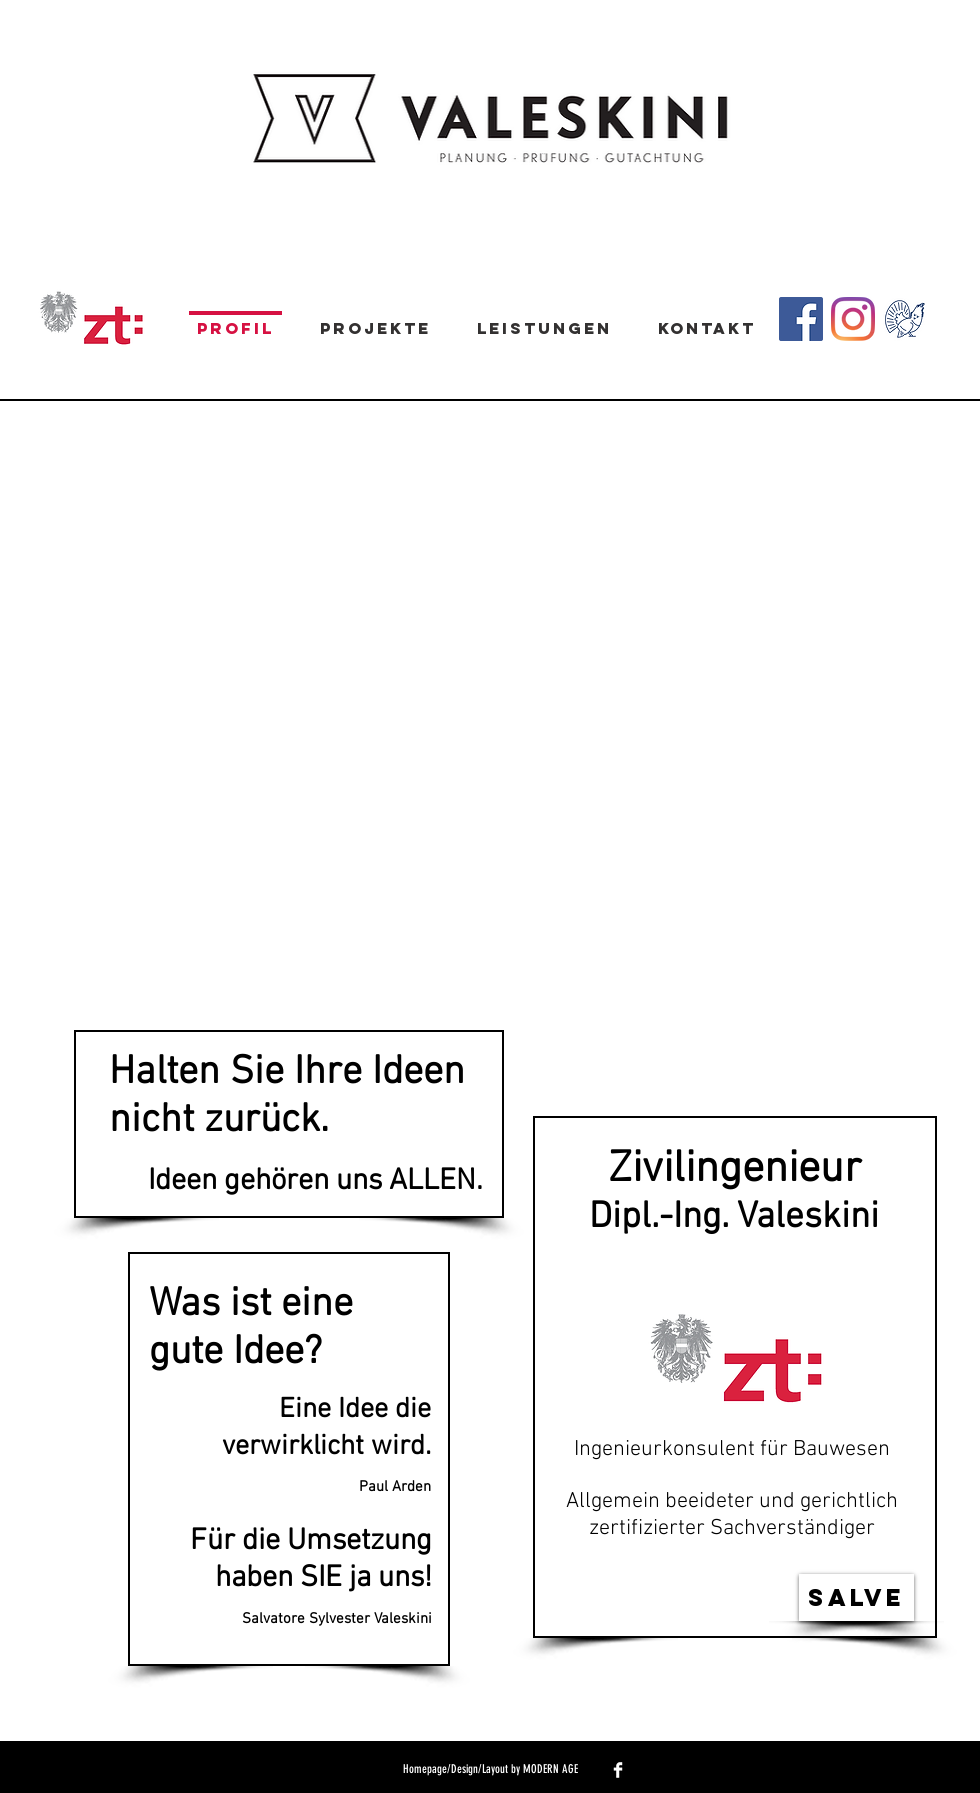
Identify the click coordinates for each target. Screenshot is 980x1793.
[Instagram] (853, 319)
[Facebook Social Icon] (801, 319)
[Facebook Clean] (618, 1770)
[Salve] (856, 1597)
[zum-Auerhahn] (905, 319)
